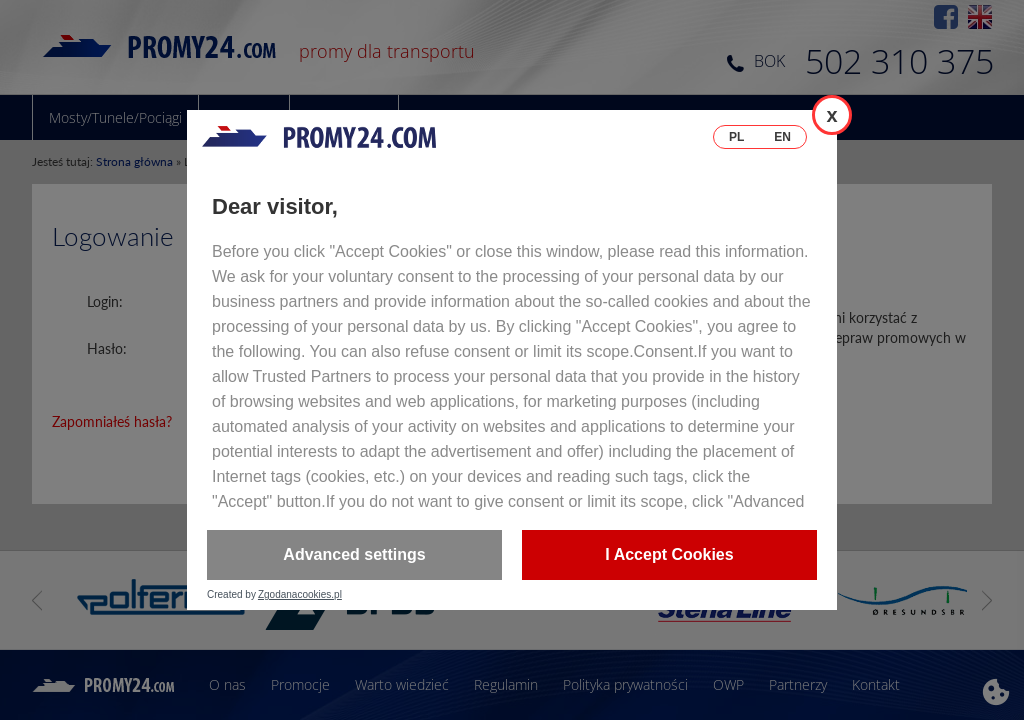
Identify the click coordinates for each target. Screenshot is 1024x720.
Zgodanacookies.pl (300, 595)
